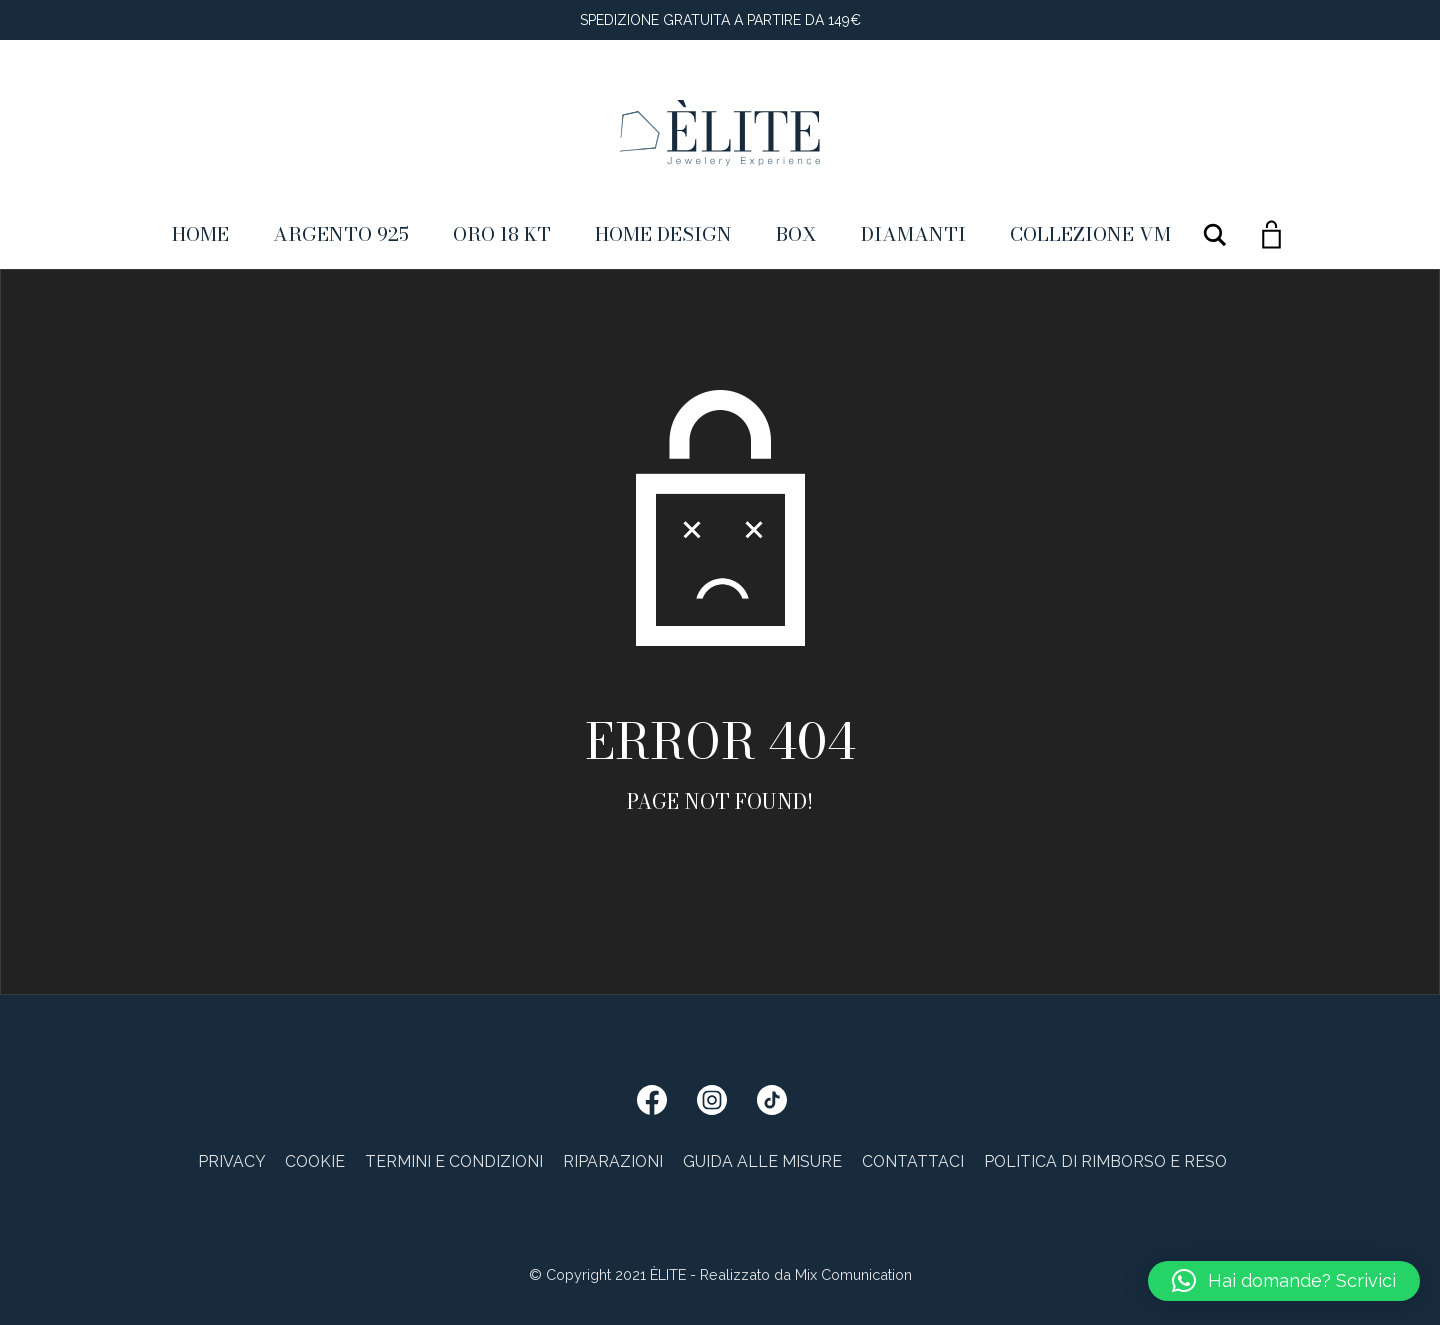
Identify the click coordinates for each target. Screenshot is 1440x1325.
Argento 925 (341, 234)
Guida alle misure (762, 1161)
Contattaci (913, 1161)
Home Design (663, 234)
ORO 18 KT (502, 234)
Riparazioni (613, 1161)
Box (796, 234)
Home (200, 234)
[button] (1284, 1281)
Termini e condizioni (454, 1161)
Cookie (315, 1161)
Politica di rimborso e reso (1105, 1161)
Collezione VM (1090, 234)
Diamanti (913, 234)
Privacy (232, 1161)
